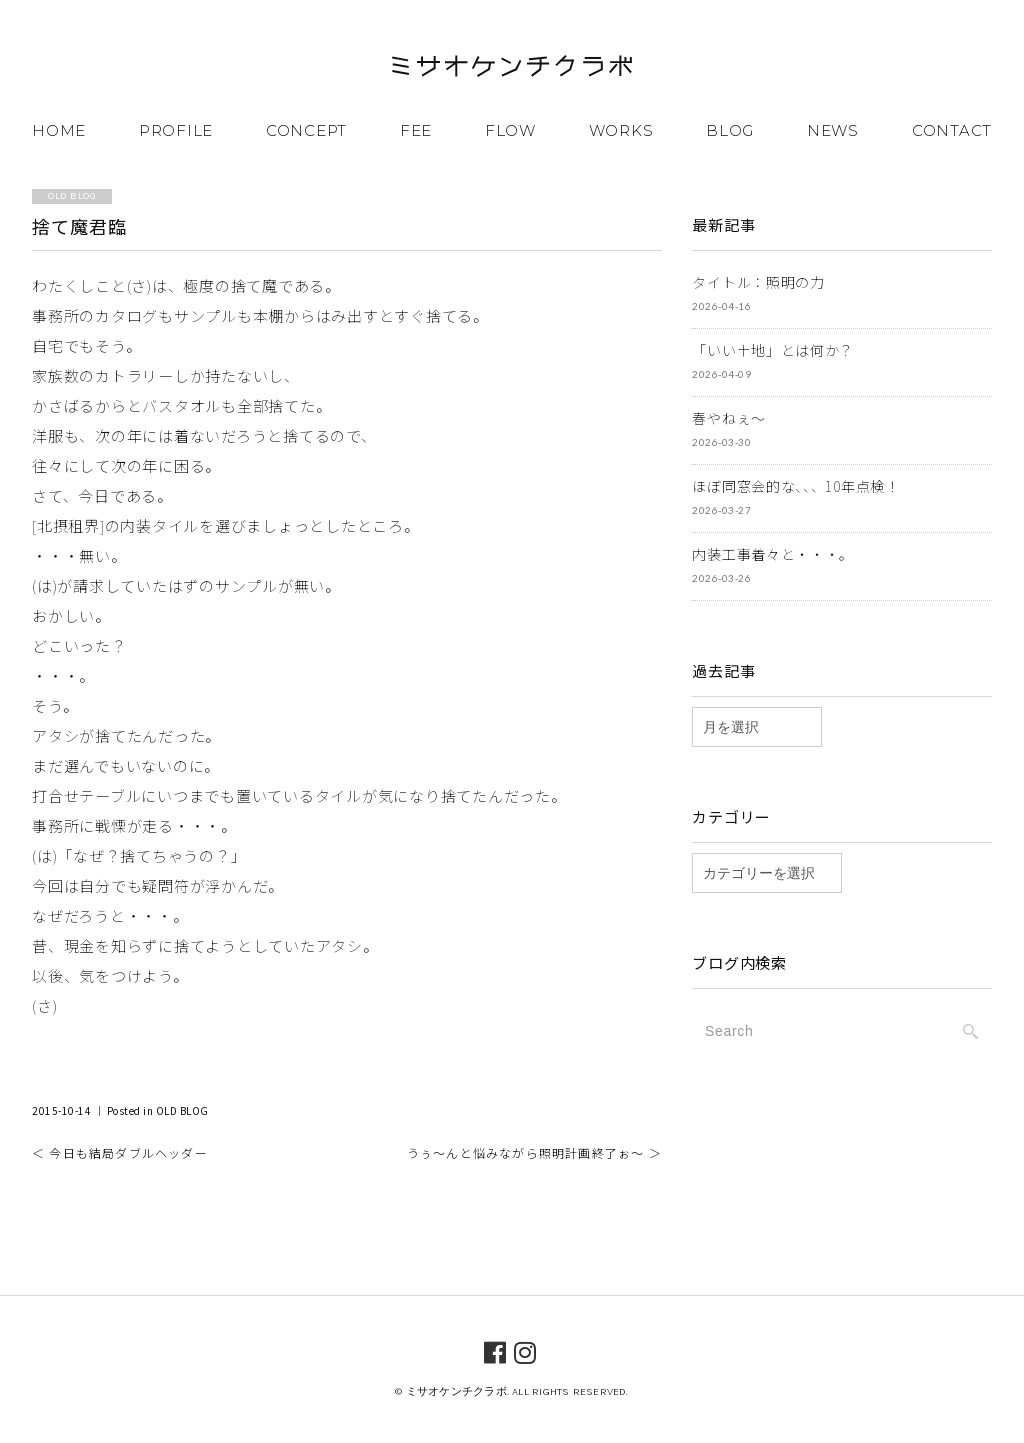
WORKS (621, 130)
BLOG (730, 130)
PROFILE (176, 130)
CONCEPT (306, 130)
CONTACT (952, 130)
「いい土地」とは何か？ (773, 350)
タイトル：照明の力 (758, 282)
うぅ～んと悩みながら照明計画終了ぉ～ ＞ (534, 1152)
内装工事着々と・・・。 (773, 554)
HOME (59, 130)
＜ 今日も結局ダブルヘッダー (120, 1152)
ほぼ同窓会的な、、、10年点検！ (795, 486)
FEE (416, 130)
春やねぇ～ (729, 418)
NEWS (833, 130)
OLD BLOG (182, 1110)
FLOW (510, 130)
